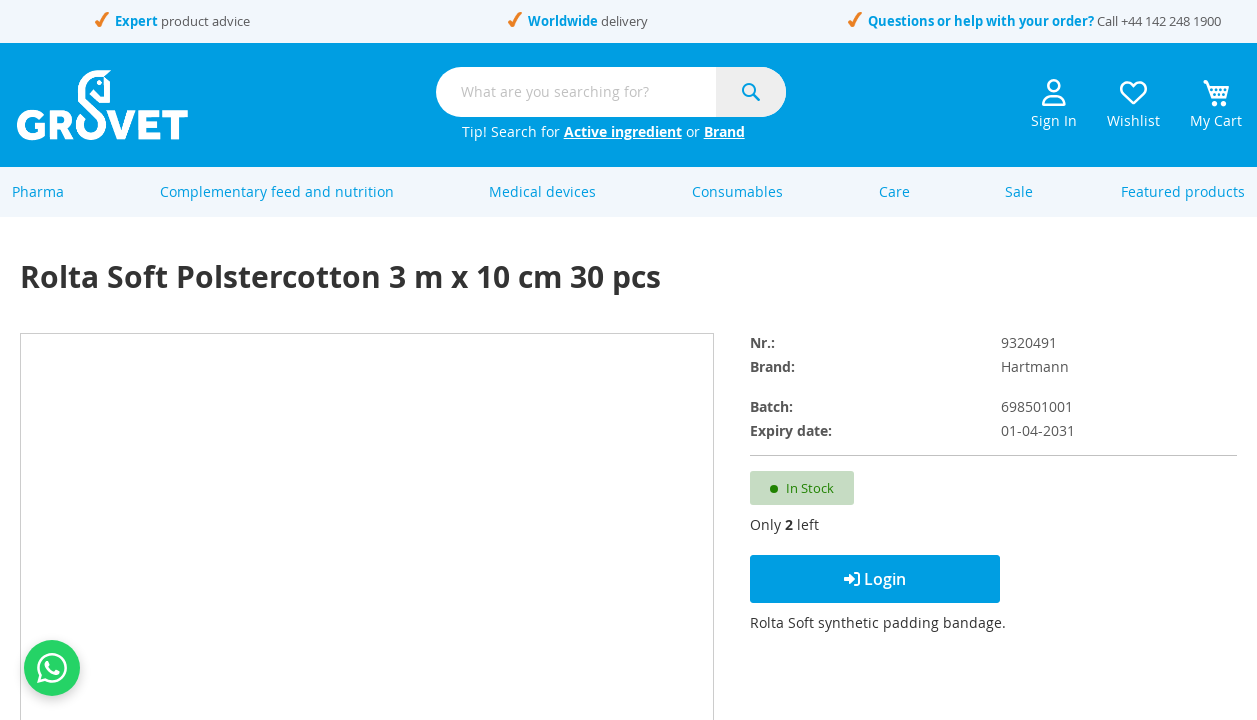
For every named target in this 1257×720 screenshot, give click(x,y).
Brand (724, 131)
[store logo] (102, 105)
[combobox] (611, 92)
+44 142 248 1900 (1171, 21)
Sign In (1054, 104)
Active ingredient (623, 131)
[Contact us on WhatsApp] (52, 668)
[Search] (751, 92)
